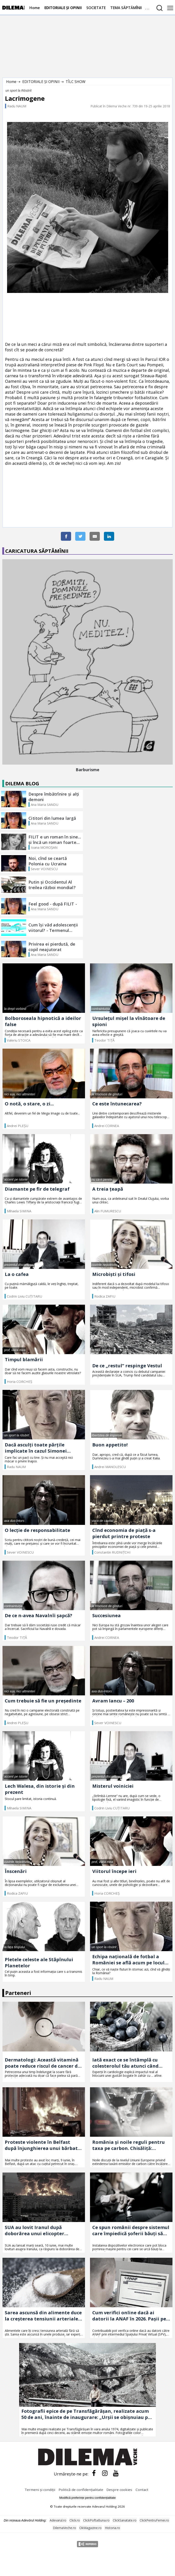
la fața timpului (102, 1350)
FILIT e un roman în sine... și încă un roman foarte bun (54, 839)
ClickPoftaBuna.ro (96, 2520)
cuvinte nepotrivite (104, 1264)
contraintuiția (101, 1008)
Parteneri (18, 1993)
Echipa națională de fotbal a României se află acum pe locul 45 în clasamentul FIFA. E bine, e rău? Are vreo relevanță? (129, 1959)
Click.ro (74, 2520)
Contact (142, 2489)
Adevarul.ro (58, 2520)
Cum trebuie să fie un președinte (43, 1701)
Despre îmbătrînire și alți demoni (53, 796)
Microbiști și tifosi (113, 1274)
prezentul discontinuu (19, 1264)
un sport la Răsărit (18, 90)
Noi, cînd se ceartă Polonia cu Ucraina (47, 861)
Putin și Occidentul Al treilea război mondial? (52, 884)
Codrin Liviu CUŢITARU (24, 1296)
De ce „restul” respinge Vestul (127, 1366)
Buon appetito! (110, 1445)
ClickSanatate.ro (124, 2520)
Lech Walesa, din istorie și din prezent (40, 1789)
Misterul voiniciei (113, 1786)
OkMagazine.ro (90, 2528)
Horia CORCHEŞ (19, 1381)
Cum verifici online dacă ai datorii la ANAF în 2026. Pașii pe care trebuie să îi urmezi (129, 2316)
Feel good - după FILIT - (52, 904)
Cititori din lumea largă (52, 818)
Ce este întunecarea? (117, 1104)
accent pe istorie (15, 1179)
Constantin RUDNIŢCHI (112, 1552)
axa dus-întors (14, 1520)
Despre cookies (119, 2489)
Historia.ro (112, 2528)
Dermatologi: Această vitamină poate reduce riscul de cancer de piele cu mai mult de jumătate (42, 2063)
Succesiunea (106, 1615)
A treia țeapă (107, 1189)
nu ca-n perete (102, 1179)
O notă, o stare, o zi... (29, 1104)
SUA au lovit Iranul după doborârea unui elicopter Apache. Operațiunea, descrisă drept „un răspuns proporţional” (43, 2230)
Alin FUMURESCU (107, 1211)
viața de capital (102, 1520)
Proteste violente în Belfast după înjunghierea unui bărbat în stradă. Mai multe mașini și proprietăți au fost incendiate (41, 2145)
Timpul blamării (24, 1359)
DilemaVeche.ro (64, 2528)
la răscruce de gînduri (107, 1094)
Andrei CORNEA (106, 1125)
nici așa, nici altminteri (19, 1094)
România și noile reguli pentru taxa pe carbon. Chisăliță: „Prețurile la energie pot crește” (130, 2145)
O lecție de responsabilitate (37, 1530)
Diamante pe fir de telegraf (37, 1189)
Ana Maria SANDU (44, 804)
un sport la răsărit (16, 1435)
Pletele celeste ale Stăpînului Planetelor (39, 1962)
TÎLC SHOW (75, 81)
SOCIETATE (96, 7)
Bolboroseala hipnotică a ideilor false (43, 1021)
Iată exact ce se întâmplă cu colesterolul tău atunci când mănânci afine (125, 2063)
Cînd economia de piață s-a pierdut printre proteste (124, 1533)
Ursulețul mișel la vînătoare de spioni (128, 1021)
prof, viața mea (15, 1350)
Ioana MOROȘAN (44, 847)
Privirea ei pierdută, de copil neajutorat (51, 946)
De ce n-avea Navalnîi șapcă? (38, 1615)
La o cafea (17, 1274)
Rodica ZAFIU (104, 1296)
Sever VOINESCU (44, 868)
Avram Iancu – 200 (113, 1701)
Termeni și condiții (40, 2489)
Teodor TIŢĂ (104, 1040)
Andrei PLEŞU (17, 1125)
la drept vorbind (15, 1008)
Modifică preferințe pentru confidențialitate (87, 2497)
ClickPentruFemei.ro (154, 2520)
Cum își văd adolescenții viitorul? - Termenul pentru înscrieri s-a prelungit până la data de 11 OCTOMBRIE (54, 927)
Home (34, 7)
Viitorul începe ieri (114, 1871)
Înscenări (16, 1871)
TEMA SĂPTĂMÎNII (126, 7)
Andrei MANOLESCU (110, 1466)
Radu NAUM (16, 106)
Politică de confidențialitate (81, 2489)
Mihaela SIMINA (19, 1211)
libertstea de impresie (107, 1435)
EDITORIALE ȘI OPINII (63, 7)
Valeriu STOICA (18, 1040)
